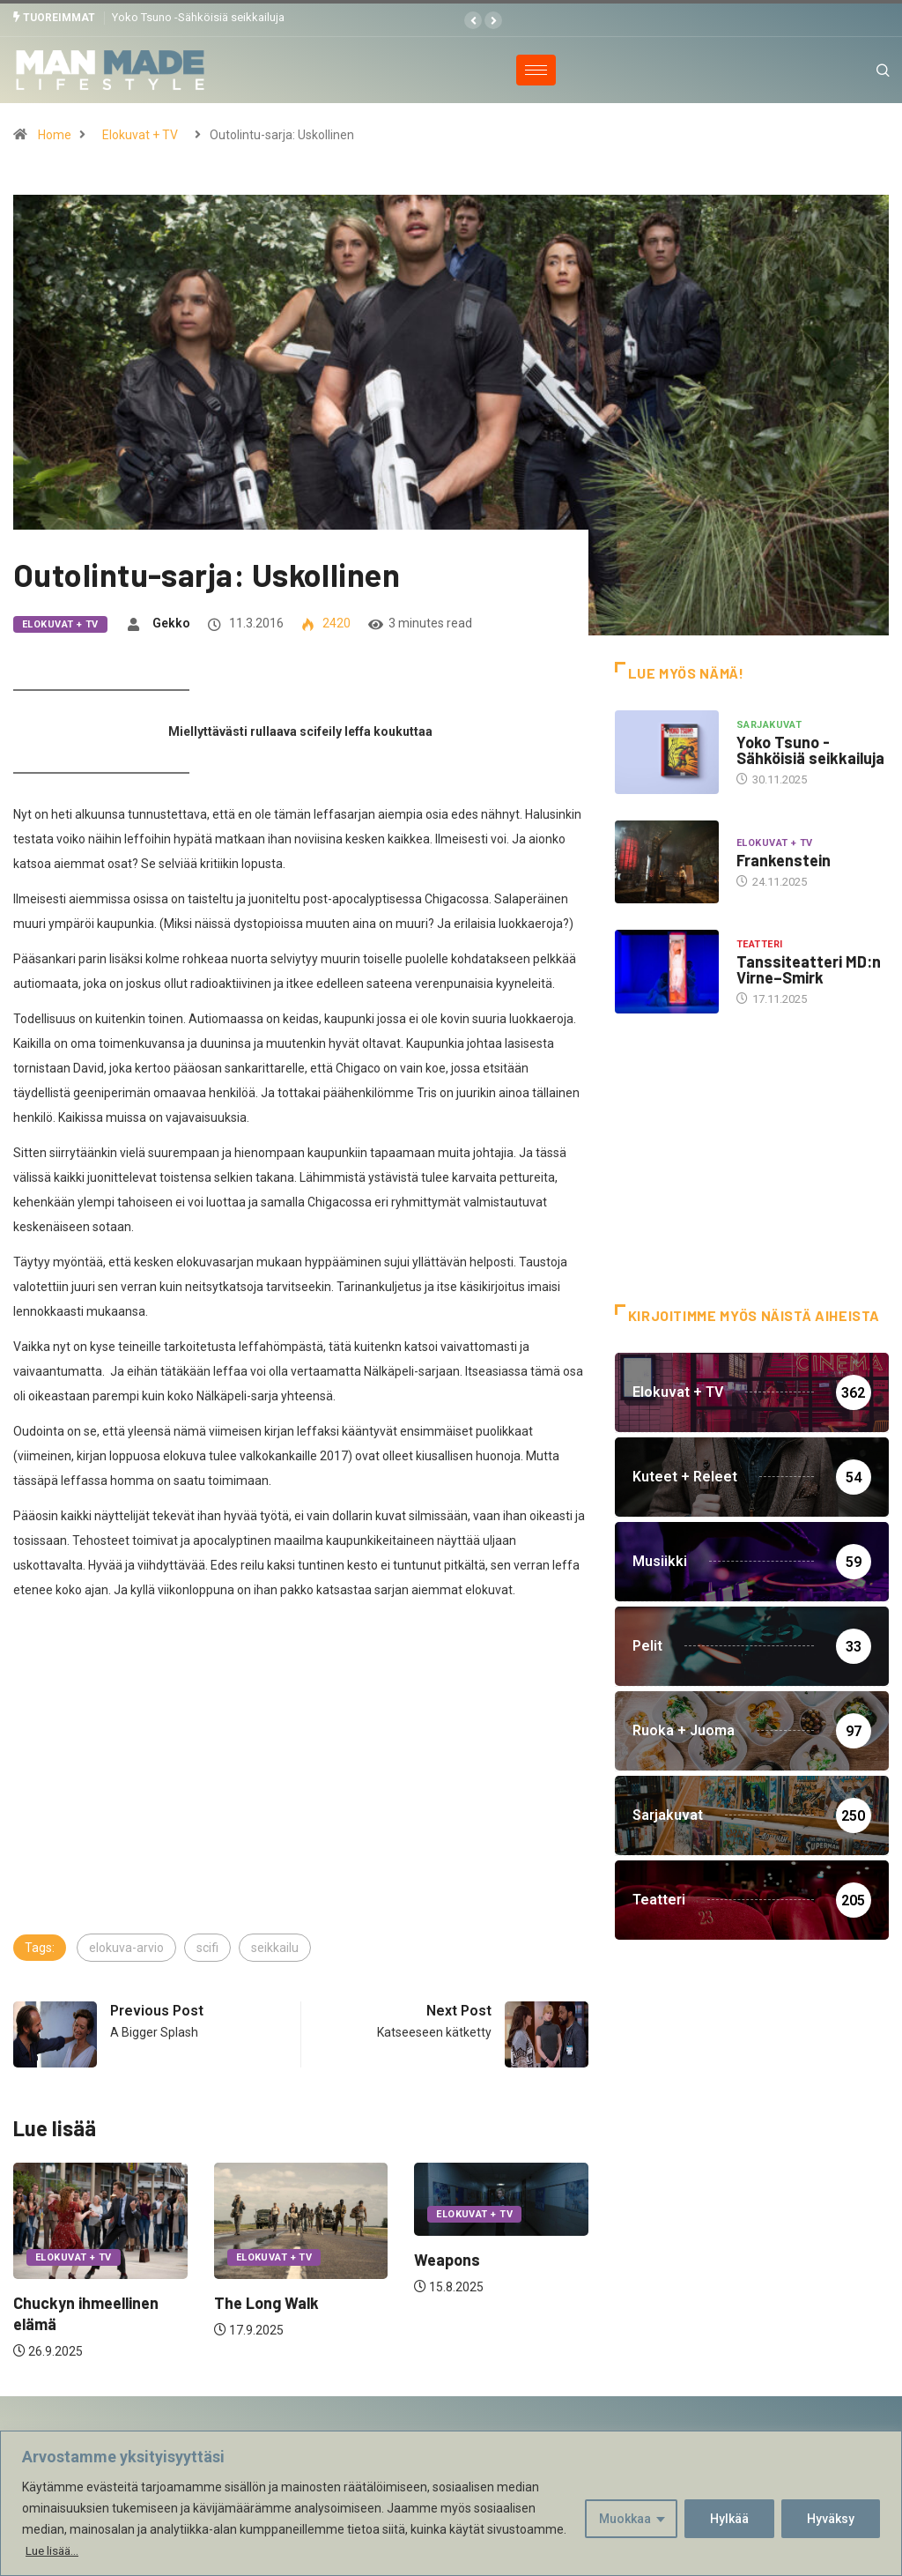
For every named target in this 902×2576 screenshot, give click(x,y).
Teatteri (759, 944)
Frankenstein (783, 859)
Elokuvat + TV (140, 134)
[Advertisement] (300, 1798)
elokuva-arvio (126, 1947)
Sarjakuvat (769, 725)
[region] (451, 2503)
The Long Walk (266, 2302)
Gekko (171, 622)
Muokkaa (625, 2519)
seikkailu (275, 1947)
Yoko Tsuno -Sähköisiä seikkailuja (198, 17)
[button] (473, 20)
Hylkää (729, 2519)
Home (54, 134)
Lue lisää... (54, 2550)
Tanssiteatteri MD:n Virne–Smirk (808, 969)
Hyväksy (830, 2519)
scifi (207, 1947)
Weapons (447, 2258)
